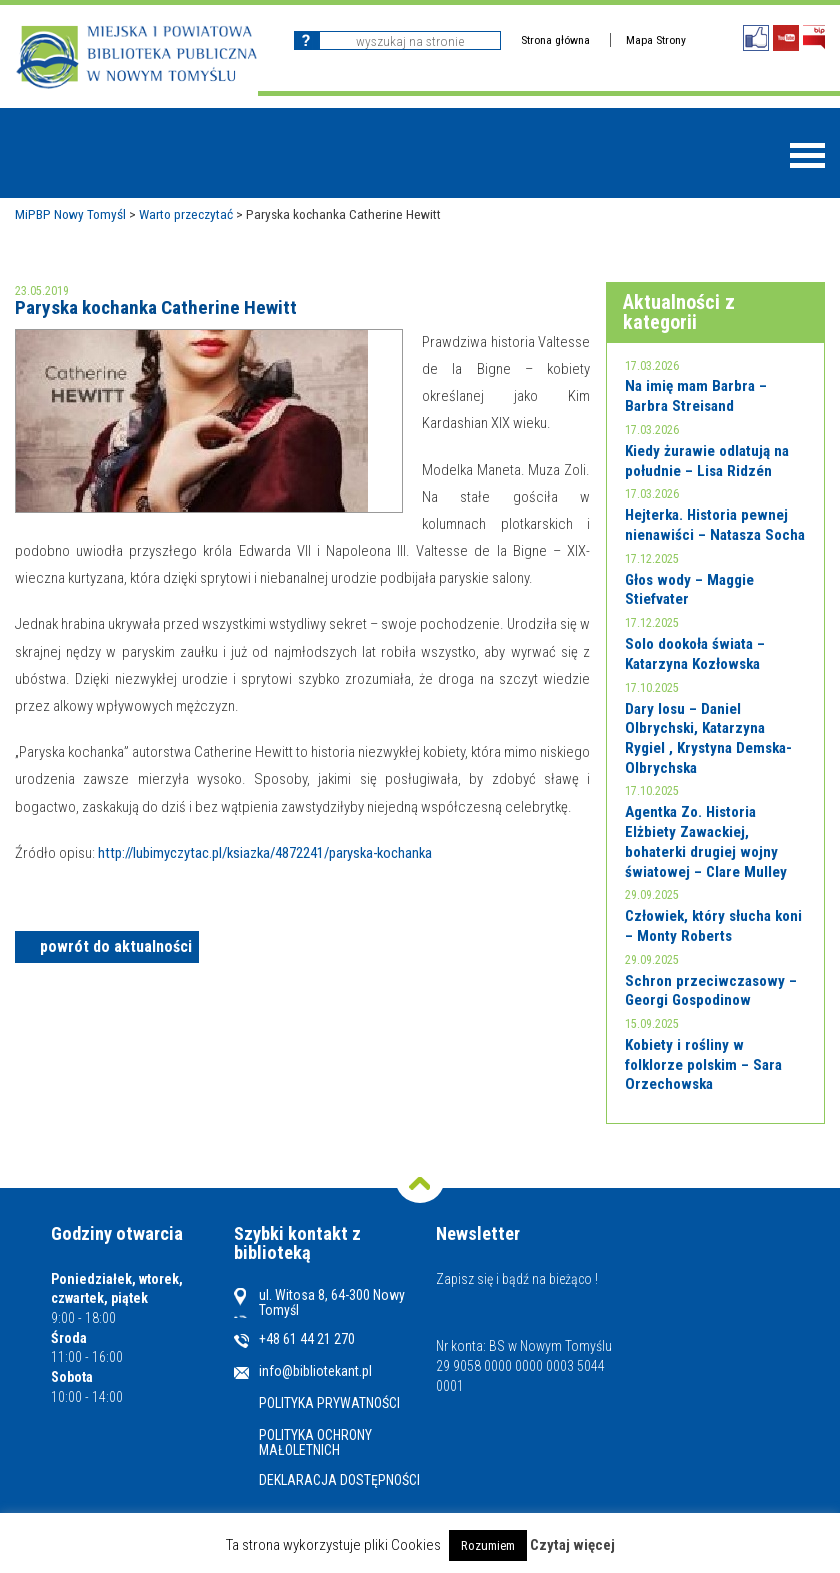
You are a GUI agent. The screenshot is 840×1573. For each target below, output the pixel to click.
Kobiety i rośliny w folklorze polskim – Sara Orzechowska (703, 1064)
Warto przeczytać (186, 214)
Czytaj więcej (572, 1545)
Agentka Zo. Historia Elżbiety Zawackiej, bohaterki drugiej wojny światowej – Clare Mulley (706, 841)
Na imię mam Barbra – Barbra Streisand (696, 396)
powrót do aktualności (116, 946)
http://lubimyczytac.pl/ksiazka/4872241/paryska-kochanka (265, 853)
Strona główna (555, 40)
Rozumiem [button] (488, 1545)
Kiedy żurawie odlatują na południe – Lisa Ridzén (707, 461)
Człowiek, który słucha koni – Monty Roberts (713, 926)
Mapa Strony (656, 40)
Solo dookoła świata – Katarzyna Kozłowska (695, 654)
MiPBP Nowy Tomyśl (70, 214)
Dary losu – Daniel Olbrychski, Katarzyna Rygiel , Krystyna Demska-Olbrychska (708, 738)
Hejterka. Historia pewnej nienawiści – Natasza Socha (715, 525)
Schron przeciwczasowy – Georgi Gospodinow (711, 991)
